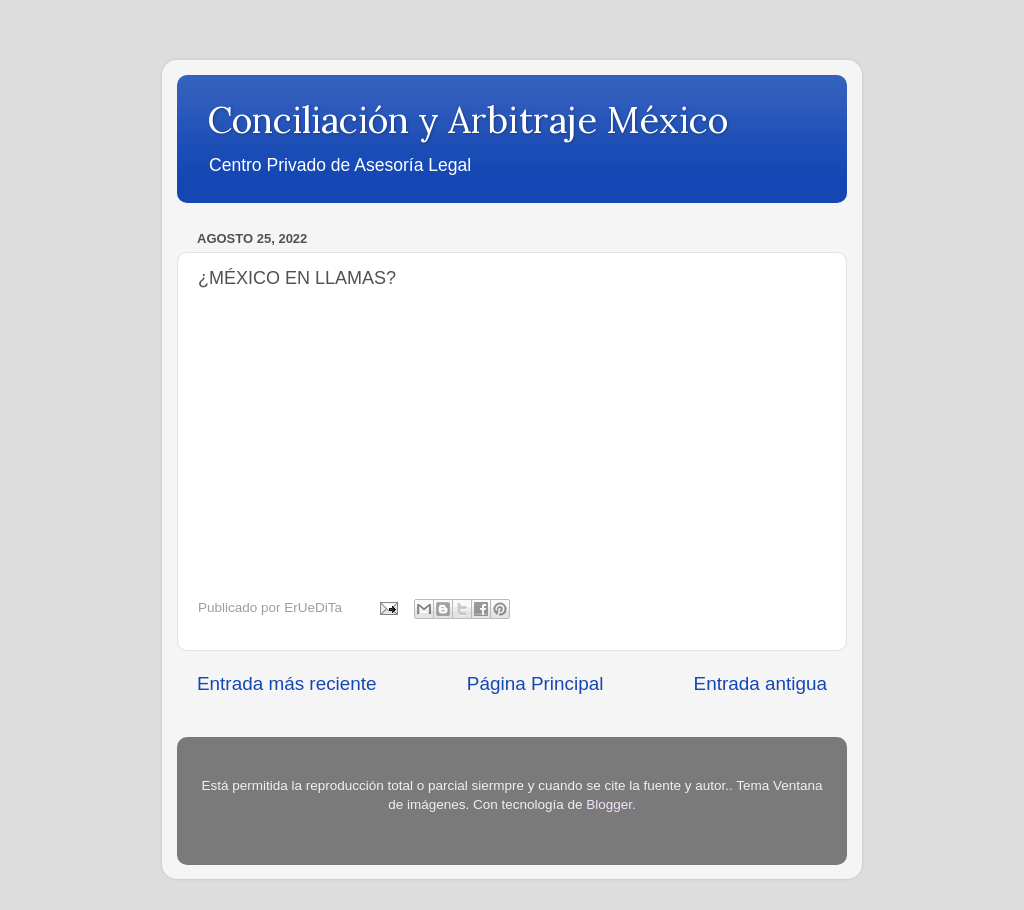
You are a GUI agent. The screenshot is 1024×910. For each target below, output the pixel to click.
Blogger (609, 804)
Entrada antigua (760, 683)
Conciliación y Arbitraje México (467, 120)
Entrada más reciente (287, 683)
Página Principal (535, 683)
